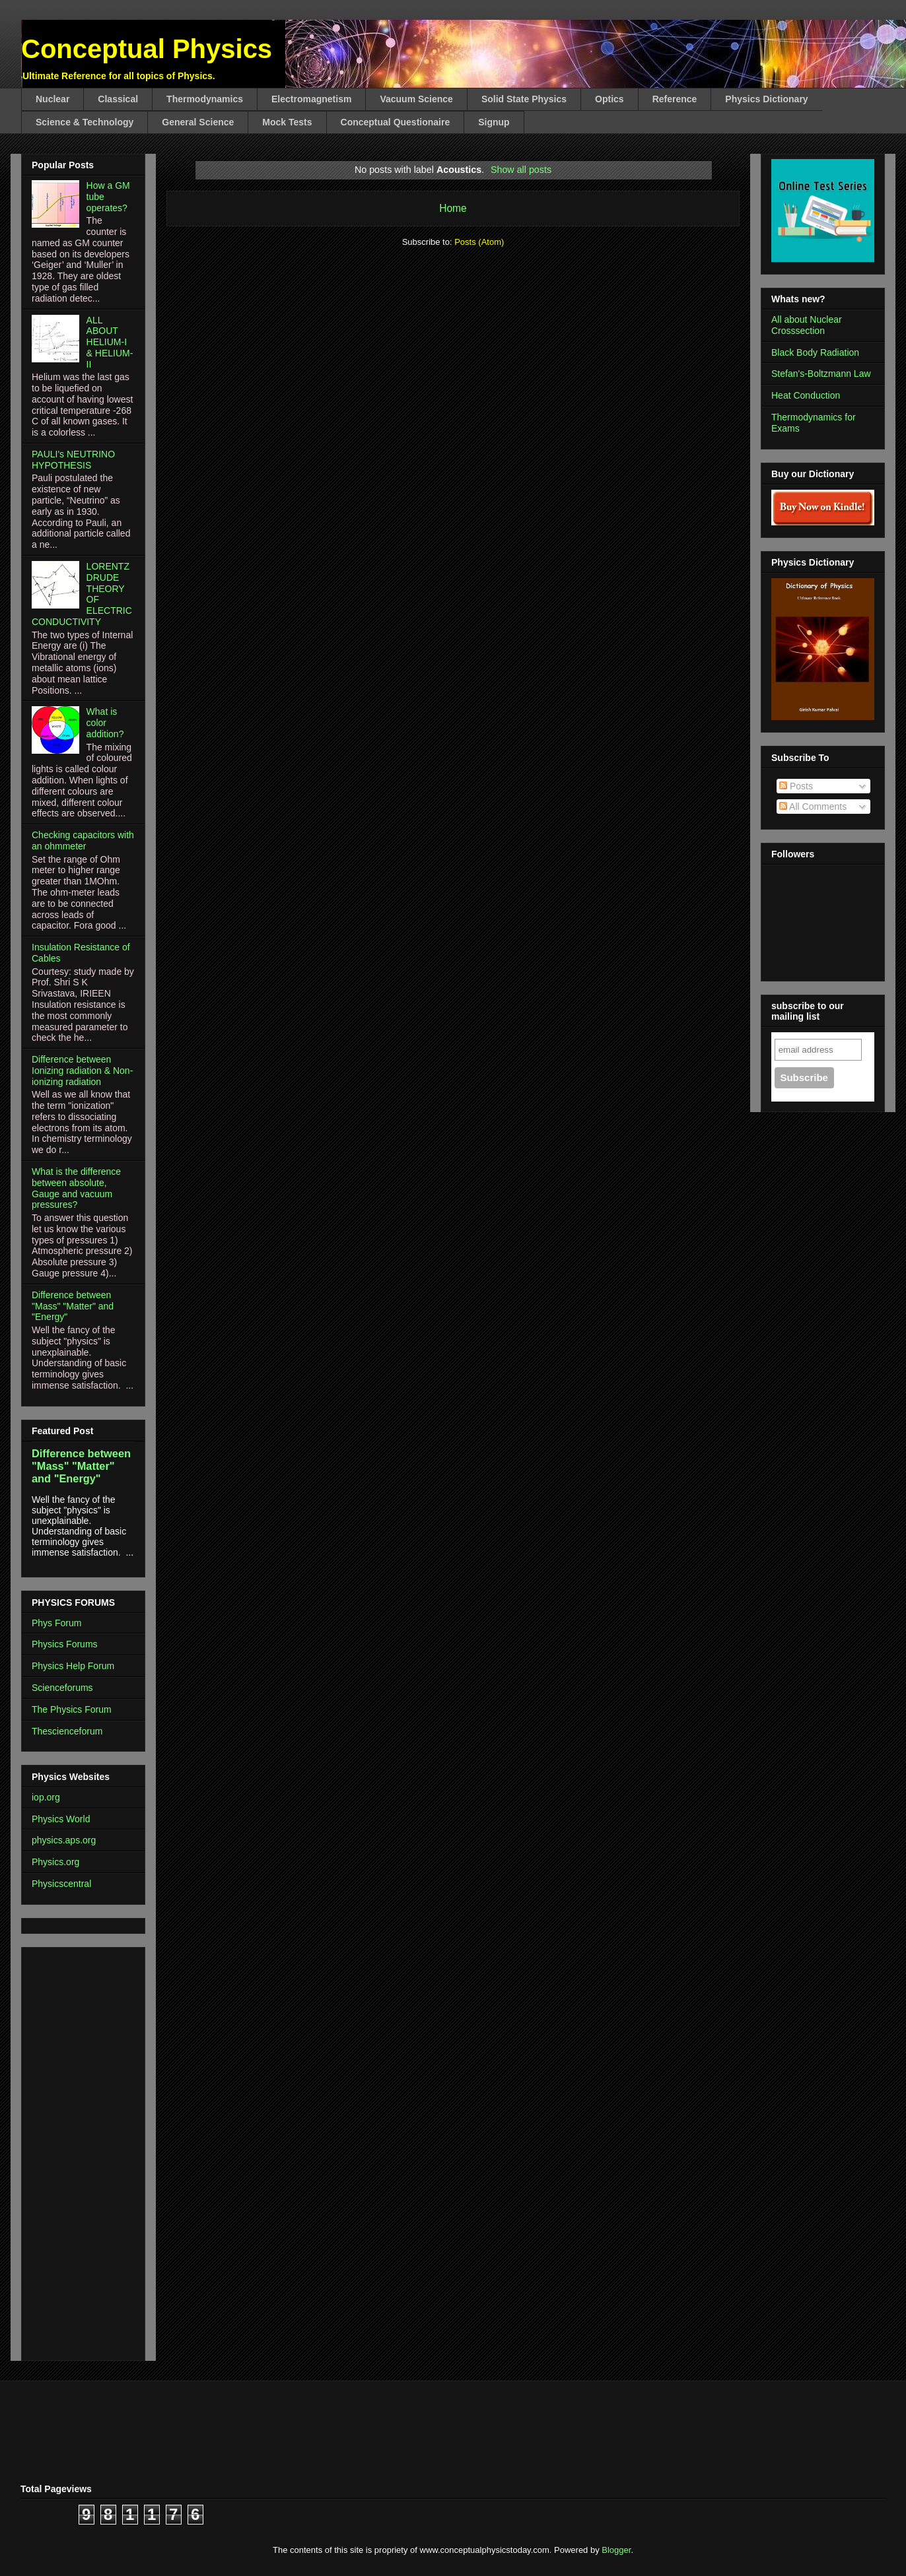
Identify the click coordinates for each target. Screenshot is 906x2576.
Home (453, 208)
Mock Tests (287, 122)
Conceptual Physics (146, 48)
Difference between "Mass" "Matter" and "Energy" (73, 1306)
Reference (674, 99)
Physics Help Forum (73, 1666)
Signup (493, 122)
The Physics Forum (72, 1709)
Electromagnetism (311, 99)
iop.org (46, 1797)
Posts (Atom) (479, 242)
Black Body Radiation (815, 352)
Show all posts (521, 169)
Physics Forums (65, 1644)
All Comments (813, 806)
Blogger (616, 2550)
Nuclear (52, 99)
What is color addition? (105, 722)
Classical (118, 99)
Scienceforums (62, 1687)
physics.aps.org (64, 1840)
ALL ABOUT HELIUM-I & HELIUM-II (110, 342)
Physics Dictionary (766, 99)
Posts (796, 786)
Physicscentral (61, 1883)
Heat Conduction (805, 395)
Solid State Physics (524, 99)
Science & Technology (84, 122)
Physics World (61, 1819)
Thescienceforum (67, 1731)
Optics (609, 99)
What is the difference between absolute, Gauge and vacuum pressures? (76, 1188)
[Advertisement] (71, 2150)
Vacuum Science (416, 99)
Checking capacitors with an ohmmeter (83, 840)
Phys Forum (56, 1623)
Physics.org (55, 1862)
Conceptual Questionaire (395, 122)
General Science (198, 122)
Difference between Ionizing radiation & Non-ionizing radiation (82, 1070)
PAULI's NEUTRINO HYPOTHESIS (73, 460)
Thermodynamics (204, 99)
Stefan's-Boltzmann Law (821, 373)
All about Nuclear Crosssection (806, 325)
